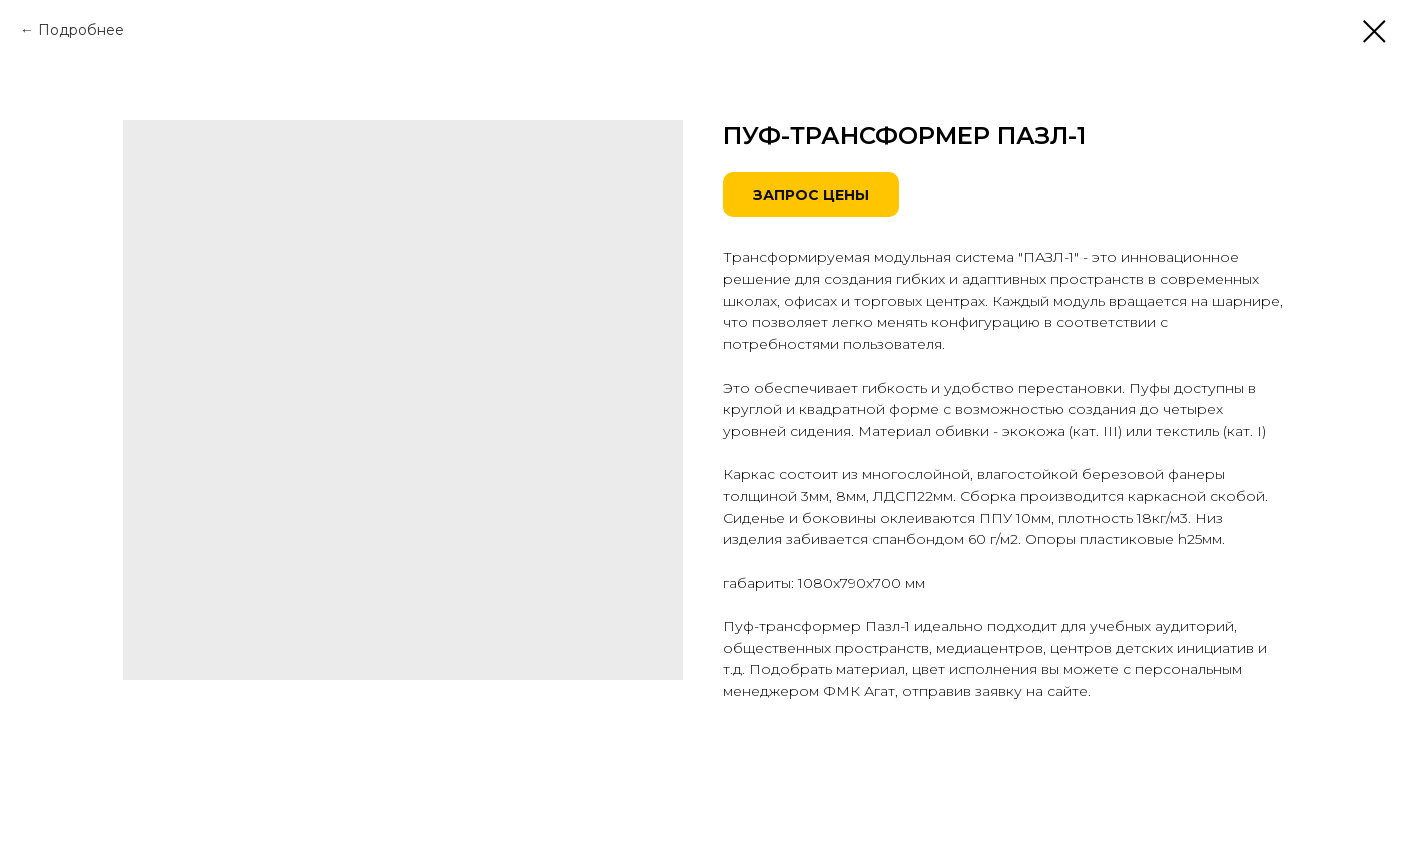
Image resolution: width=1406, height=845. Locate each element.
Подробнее (81, 30)
